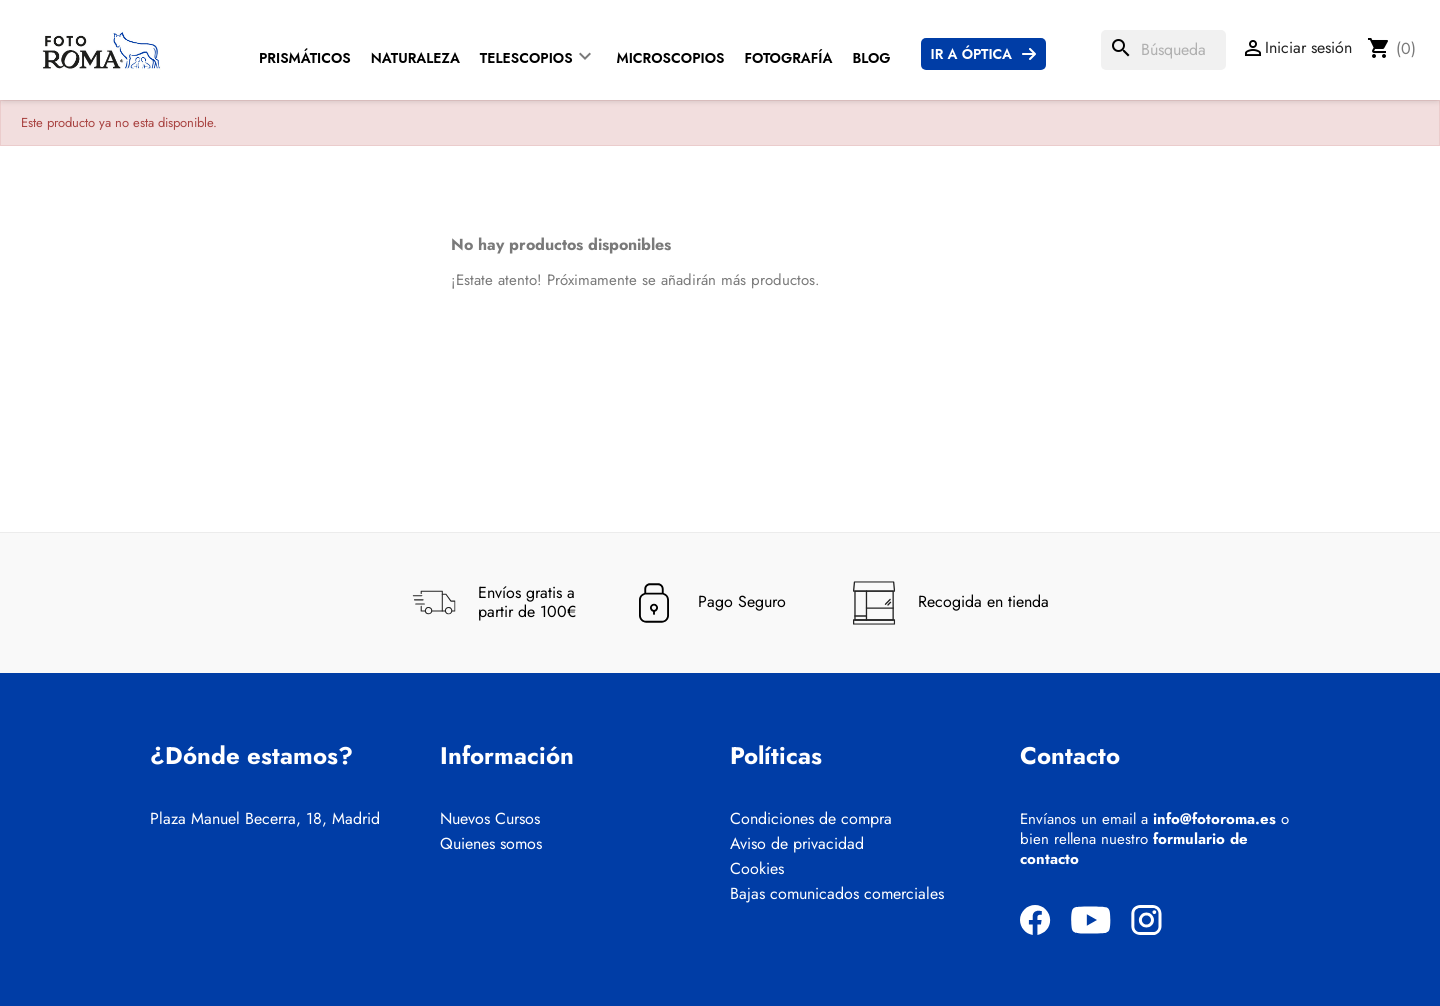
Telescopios (526, 58)
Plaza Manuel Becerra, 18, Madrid (265, 819)
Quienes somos (491, 844)
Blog (871, 58)
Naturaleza (415, 58)
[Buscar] (1163, 50)
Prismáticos (305, 58)
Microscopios (671, 58)
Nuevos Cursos (490, 819)
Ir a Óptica (972, 54)
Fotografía (788, 58)
